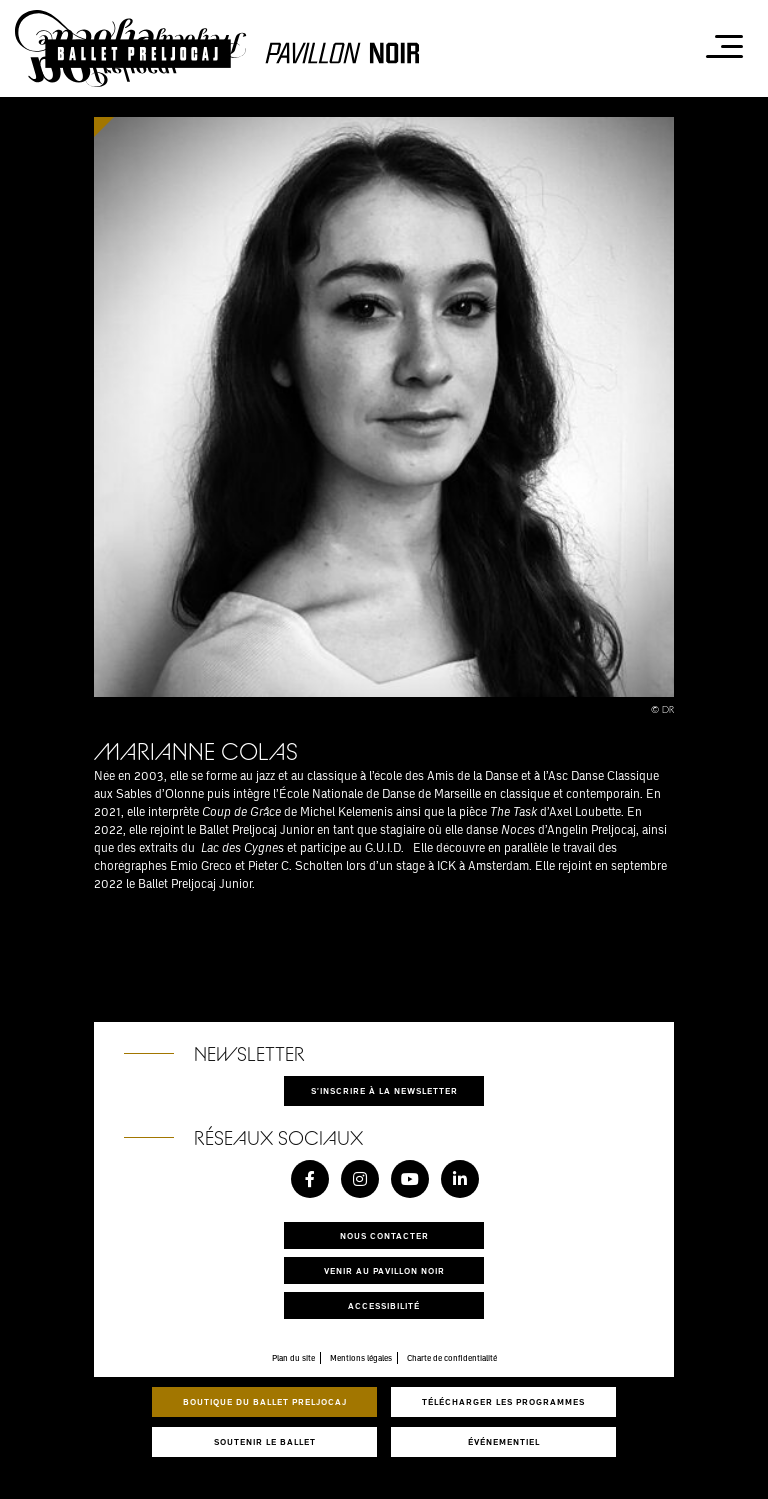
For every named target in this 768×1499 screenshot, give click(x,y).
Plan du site (293, 1358)
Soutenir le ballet (265, 1441)
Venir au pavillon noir (384, 1270)
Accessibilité (384, 1305)
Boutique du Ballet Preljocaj (265, 1401)
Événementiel (504, 1441)
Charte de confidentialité (452, 1358)
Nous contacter (384, 1235)
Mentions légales (361, 1358)
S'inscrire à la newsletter (384, 1090)
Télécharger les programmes (503, 1401)
